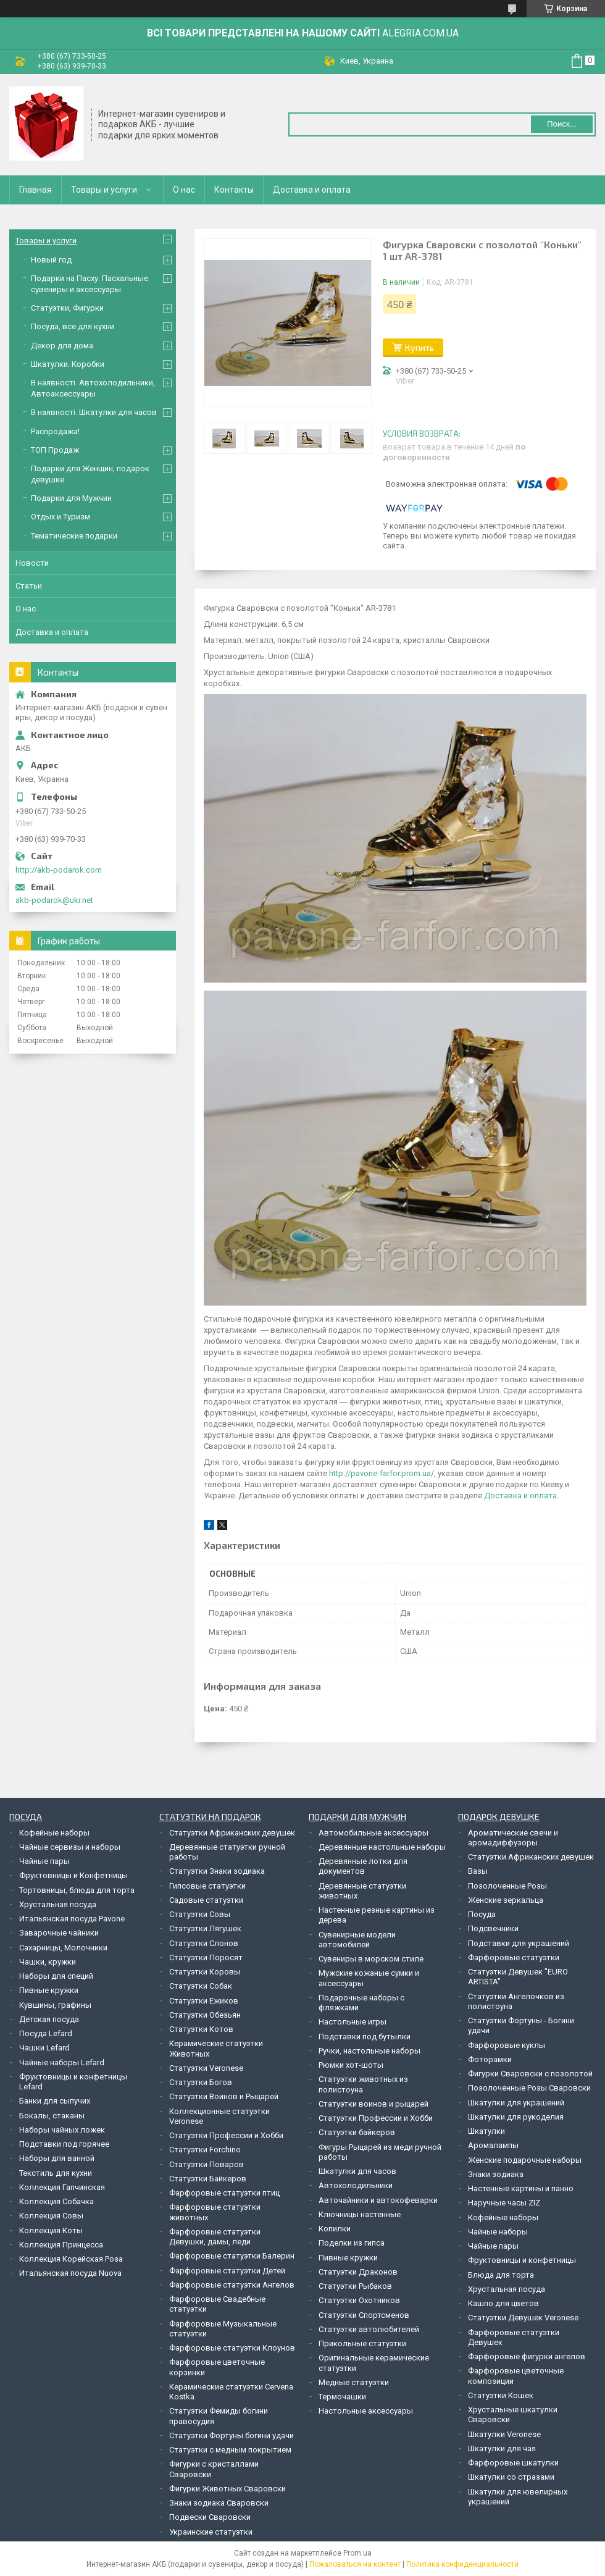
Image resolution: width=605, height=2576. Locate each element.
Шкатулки (486, 2131)
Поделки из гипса (352, 2242)
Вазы (478, 1871)
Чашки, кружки (47, 1961)
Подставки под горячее (64, 2144)
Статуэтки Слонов (203, 1943)
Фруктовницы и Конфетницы (73, 1875)
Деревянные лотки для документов (363, 1866)
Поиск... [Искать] (562, 123)
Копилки (335, 2228)
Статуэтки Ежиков (203, 2000)
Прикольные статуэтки (362, 2343)
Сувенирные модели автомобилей (357, 1939)
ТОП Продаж (55, 450)
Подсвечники (493, 1928)
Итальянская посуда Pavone (72, 1918)
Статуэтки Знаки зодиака (217, 1871)
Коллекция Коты (51, 2230)
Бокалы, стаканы (52, 2115)
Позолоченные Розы (507, 1885)
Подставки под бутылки (365, 2036)
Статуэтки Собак (200, 1986)
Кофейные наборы (54, 1832)
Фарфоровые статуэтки (513, 1957)
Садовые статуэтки (206, 1900)
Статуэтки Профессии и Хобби (226, 2135)
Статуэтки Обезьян (205, 2015)
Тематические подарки (74, 535)
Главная (35, 190)
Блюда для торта (501, 2275)
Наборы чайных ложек (62, 2129)
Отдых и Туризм (60, 516)
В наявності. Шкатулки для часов (94, 412)
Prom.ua (357, 2553)
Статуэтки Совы (199, 1914)
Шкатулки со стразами (511, 2477)
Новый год (51, 259)
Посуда (482, 1914)
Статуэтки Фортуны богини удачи (231, 2435)
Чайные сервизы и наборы (69, 1847)
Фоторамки (490, 2059)
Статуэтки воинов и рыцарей (373, 2103)
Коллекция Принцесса (61, 2244)
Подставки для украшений (518, 1943)
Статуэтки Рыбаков (355, 2286)
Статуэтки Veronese (206, 2068)
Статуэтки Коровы (204, 1971)
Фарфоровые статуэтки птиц (224, 2192)
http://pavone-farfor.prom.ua (380, 1473)
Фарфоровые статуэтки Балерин (231, 2255)
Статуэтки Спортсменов (364, 2315)
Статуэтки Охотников (359, 2300)
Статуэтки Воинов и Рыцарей (223, 2096)
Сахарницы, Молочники (63, 1947)
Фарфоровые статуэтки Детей (227, 2270)
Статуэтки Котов (201, 2029)
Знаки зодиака (496, 2174)
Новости (32, 563)
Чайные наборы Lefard (61, 2062)
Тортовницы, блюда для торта (77, 1890)
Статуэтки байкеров (357, 2132)
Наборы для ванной (56, 2158)
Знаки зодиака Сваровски (219, 2502)
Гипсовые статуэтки (207, 1885)
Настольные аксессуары (366, 2410)
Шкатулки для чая (502, 2448)
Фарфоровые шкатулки (513, 2462)
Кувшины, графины (55, 2005)
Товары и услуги (104, 190)
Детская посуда (49, 2019)
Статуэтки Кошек (500, 2395)
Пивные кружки (48, 1990)
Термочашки (342, 2396)
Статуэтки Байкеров (207, 2178)
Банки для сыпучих (54, 2100)
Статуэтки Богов (200, 2082)
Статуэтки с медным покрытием (230, 2449)
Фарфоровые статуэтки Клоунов (232, 2347)
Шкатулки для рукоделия (516, 2116)
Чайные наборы (498, 2231)
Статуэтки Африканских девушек (232, 1832)
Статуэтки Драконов (358, 2271)
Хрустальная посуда (57, 1904)
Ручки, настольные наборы (369, 2050)
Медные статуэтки (354, 2382)
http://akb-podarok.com (58, 870)
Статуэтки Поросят (206, 1957)
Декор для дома (62, 345)
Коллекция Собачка (56, 2201)
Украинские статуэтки (210, 2531)
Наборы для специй (56, 1976)
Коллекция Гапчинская (62, 2187)
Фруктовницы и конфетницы (522, 2260)
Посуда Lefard (45, 2033)
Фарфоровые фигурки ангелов (526, 2356)
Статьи (28, 585)
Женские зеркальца (505, 1900)
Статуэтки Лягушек (205, 1928)
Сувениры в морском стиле (371, 1958)
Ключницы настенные (360, 2214)
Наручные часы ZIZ (504, 2202)
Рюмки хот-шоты (351, 2065)
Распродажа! (55, 431)
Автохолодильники (356, 2185)
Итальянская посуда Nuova (70, 2273)
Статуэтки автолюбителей (369, 2329)
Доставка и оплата (312, 190)
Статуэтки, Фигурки (67, 308)
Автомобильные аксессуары (373, 1832)
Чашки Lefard (44, 2047)
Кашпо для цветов (503, 2303)
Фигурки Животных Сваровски (227, 2488)
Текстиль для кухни (55, 2173)
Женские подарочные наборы (525, 2160)
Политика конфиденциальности (462, 2564)
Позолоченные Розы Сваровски (529, 2087)
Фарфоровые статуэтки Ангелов (231, 2284)
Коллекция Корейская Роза (71, 2258)
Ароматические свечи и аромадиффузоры (513, 1837)
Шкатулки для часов (357, 2171)
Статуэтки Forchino (205, 2149)
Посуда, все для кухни (72, 326)
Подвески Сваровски (210, 2517)
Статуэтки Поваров (206, 2164)
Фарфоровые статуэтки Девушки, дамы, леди (215, 2236)
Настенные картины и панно (521, 2188)
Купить (419, 347)
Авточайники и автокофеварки (378, 2200)
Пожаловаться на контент (355, 2564)
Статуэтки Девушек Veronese (523, 2317)
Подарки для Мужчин (71, 498)
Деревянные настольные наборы (382, 1847)
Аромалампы (493, 2145)
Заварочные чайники (59, 1932)
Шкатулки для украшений (516, 2102)
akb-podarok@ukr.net (54, 900)
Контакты (234, 190)
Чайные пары (44, 1861)
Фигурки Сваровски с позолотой (530, 2073)
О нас (184, 190)
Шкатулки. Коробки (67, 364)
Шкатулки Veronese (504, 2434)
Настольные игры (352, 2021)
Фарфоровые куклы (506, 2045)
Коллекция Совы (51, 2215)
